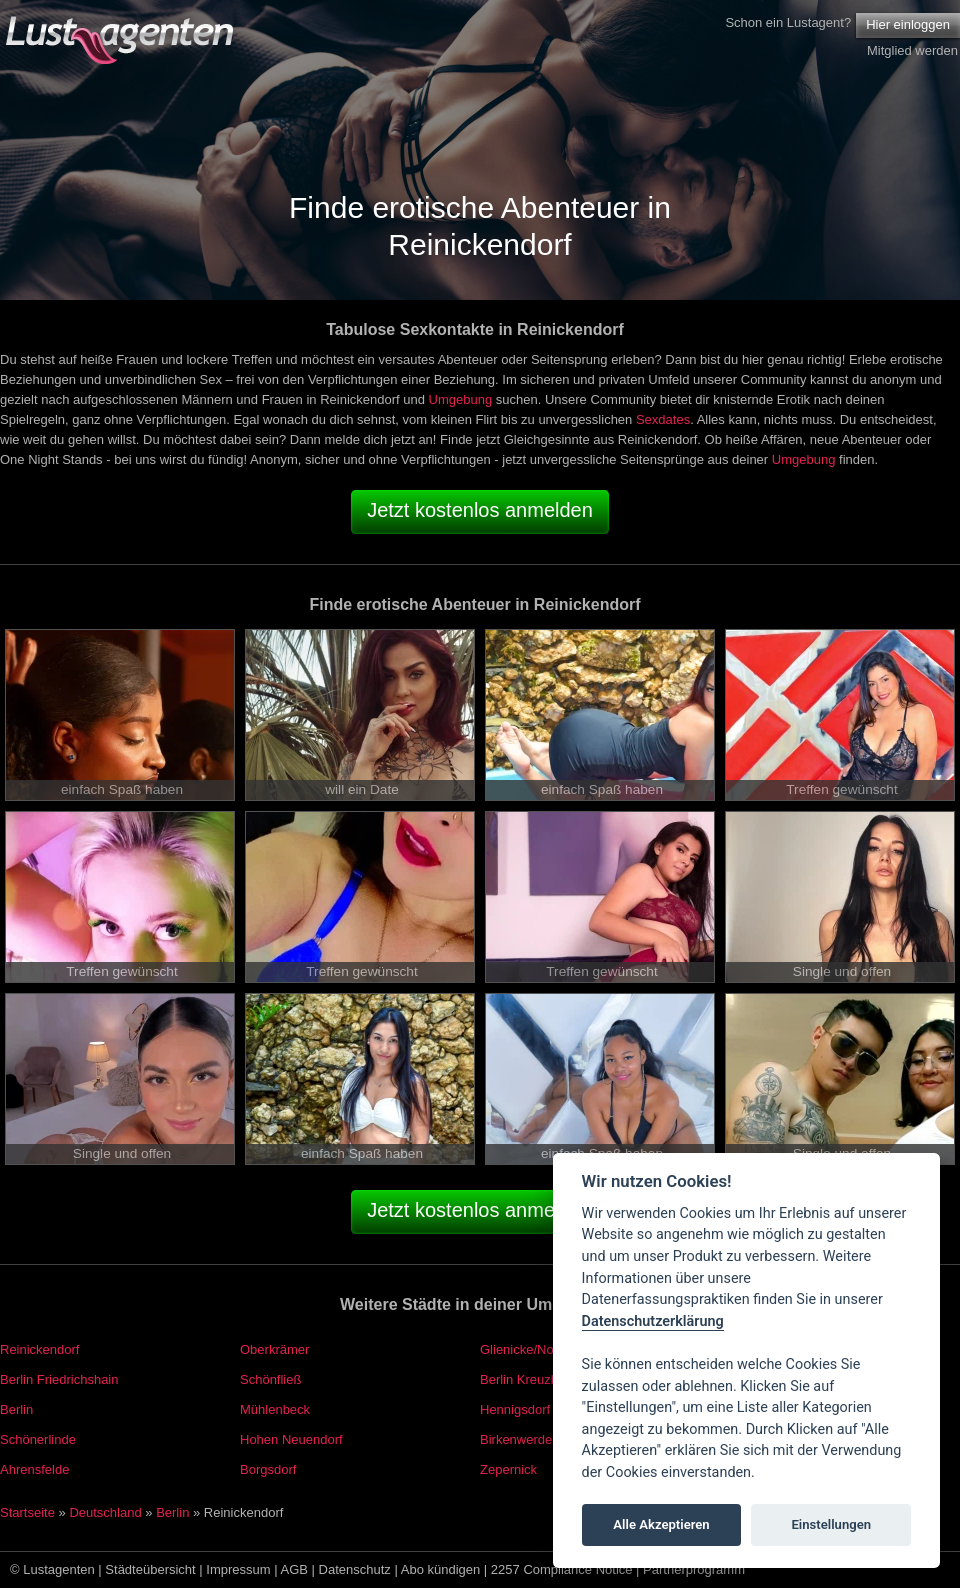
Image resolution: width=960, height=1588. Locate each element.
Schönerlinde (38, 1439)
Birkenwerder (518, 1439)
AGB (294, 1569)
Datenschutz (355, 1569)
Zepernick (508, 1469)
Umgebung (461, 399)
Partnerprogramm (694, 1569)
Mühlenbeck (275, 1409)
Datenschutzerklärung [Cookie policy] (653, 1321)
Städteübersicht (150, 1569)
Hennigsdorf (515, 1409)
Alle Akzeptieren (661, 1524)
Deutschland (105, 1512)
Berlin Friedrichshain (59, 1379)
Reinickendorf (40, 1349)
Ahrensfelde (34, 1469)
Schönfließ (270, 1379)
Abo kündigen (441, 1569)
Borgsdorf (268, 1469)
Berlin (16, 1409)
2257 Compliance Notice (562, 1569)
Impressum (238, 1569)
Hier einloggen (908, 24)
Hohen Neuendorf (291, 1439)
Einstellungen (831, 1524)
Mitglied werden (912, 50)
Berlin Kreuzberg (528, 1379)
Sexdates (663, 419)
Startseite (27, 1512)
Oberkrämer (274, 1349)
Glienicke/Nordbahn (537, 1349)
